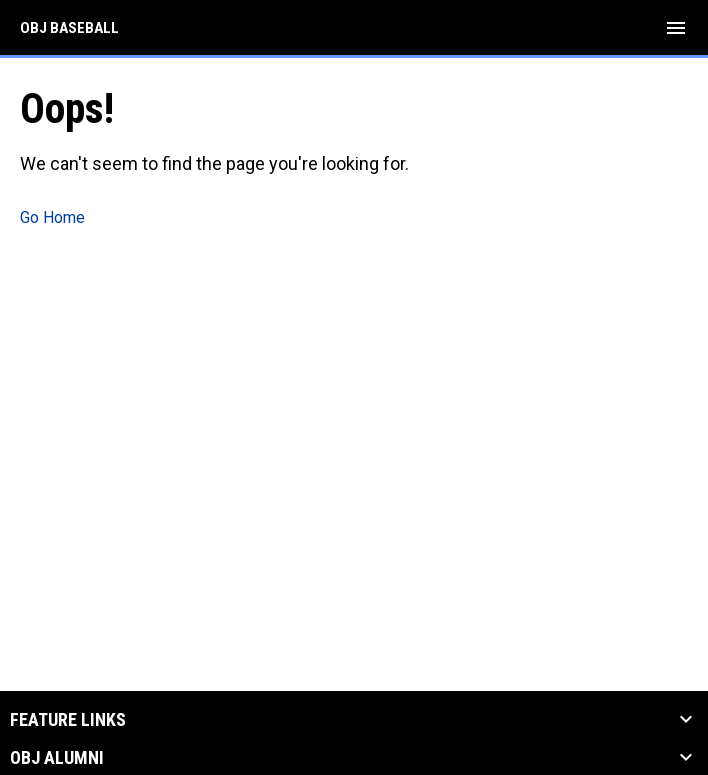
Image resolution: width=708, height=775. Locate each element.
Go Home (52, 217)
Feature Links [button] (68, 720)
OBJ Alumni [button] (57, 758)
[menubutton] (676, 28)
